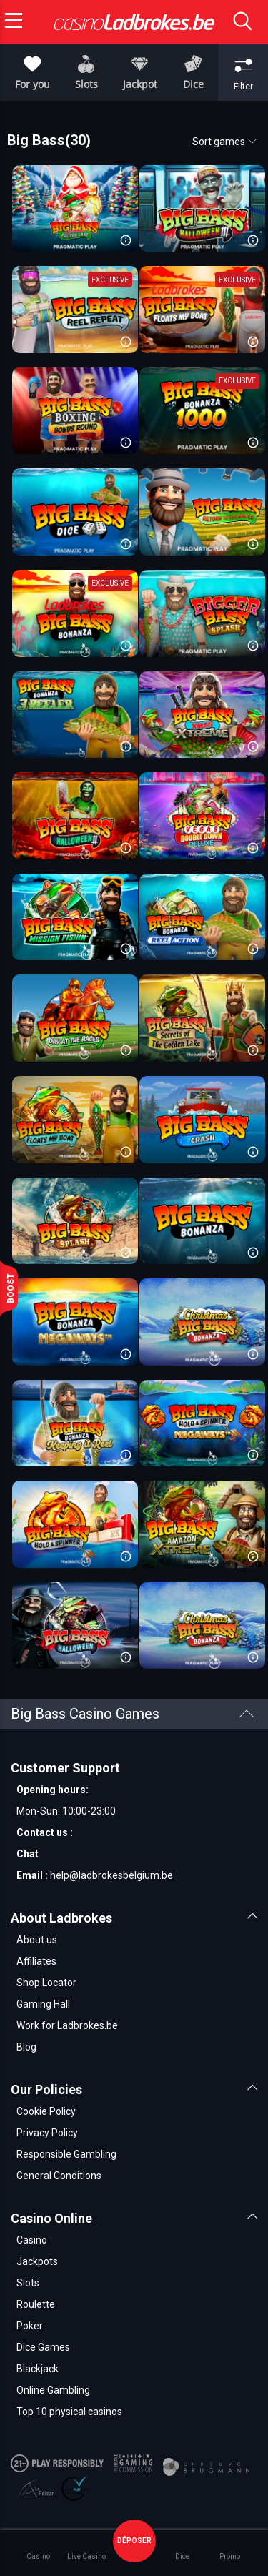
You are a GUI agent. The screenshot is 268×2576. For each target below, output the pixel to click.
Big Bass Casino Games (132, 1714)
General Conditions (58, 2175)
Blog (26, 2047)
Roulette (35, 2304)
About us (36, 1939)
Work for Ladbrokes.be (67, 2025)
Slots (27, 2283)
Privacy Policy (47, 2132)
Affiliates (36, 1961)
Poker (29, 2325)
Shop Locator (46, 1982)
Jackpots (37, 2261)
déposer (134, 2541)
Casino (31, 2240)
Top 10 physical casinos (69, 2411)
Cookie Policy (46, 2111)
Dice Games (43, 2347)
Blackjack (37, 2368)
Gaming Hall (43, 2004)
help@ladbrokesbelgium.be (111, 1875)
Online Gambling (53, 2390)
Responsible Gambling (66, 2154)
